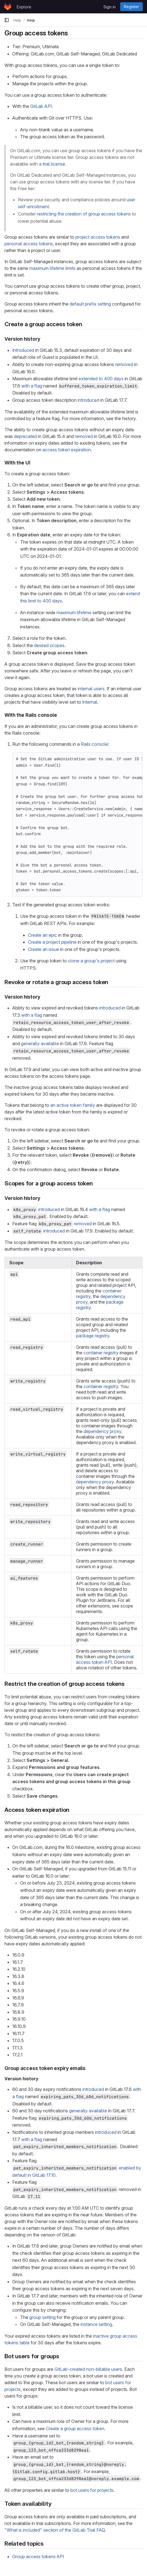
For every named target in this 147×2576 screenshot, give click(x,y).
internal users (91, 688)
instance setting (96, 2324)
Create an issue (43, 949)
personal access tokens (28, 243)
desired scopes (49, 645)
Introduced (23, 350)
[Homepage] (7, 6)
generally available (40, 1043)
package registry (92, 1335)
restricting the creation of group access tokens (84, 214)
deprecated (25, 436)
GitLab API (41, 106)
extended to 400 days (101, 378)
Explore (24, 6)
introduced (88, 400)
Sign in (109, 6)
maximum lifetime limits (52, 268)
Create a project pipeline (52, 942)
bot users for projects (91, 2490)
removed (124, 364)
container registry (101, 1352)
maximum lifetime (73, 612)
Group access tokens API (38, 2556)
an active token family (72, 1105)
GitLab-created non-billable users (88, 2369)
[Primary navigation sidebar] (6, 20)
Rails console (94, 744)
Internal (89, 702)
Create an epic (42, 935)
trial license (53, 164)
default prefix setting (90, 304)
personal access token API (105, 1659)
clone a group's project (91, 960)
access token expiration (66, 449)
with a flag (31, 386)
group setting (42, 2317)
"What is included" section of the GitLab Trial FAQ (54, 2530)
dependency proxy (102, 1431)
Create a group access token (75, 2428)
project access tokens (97, 237)
